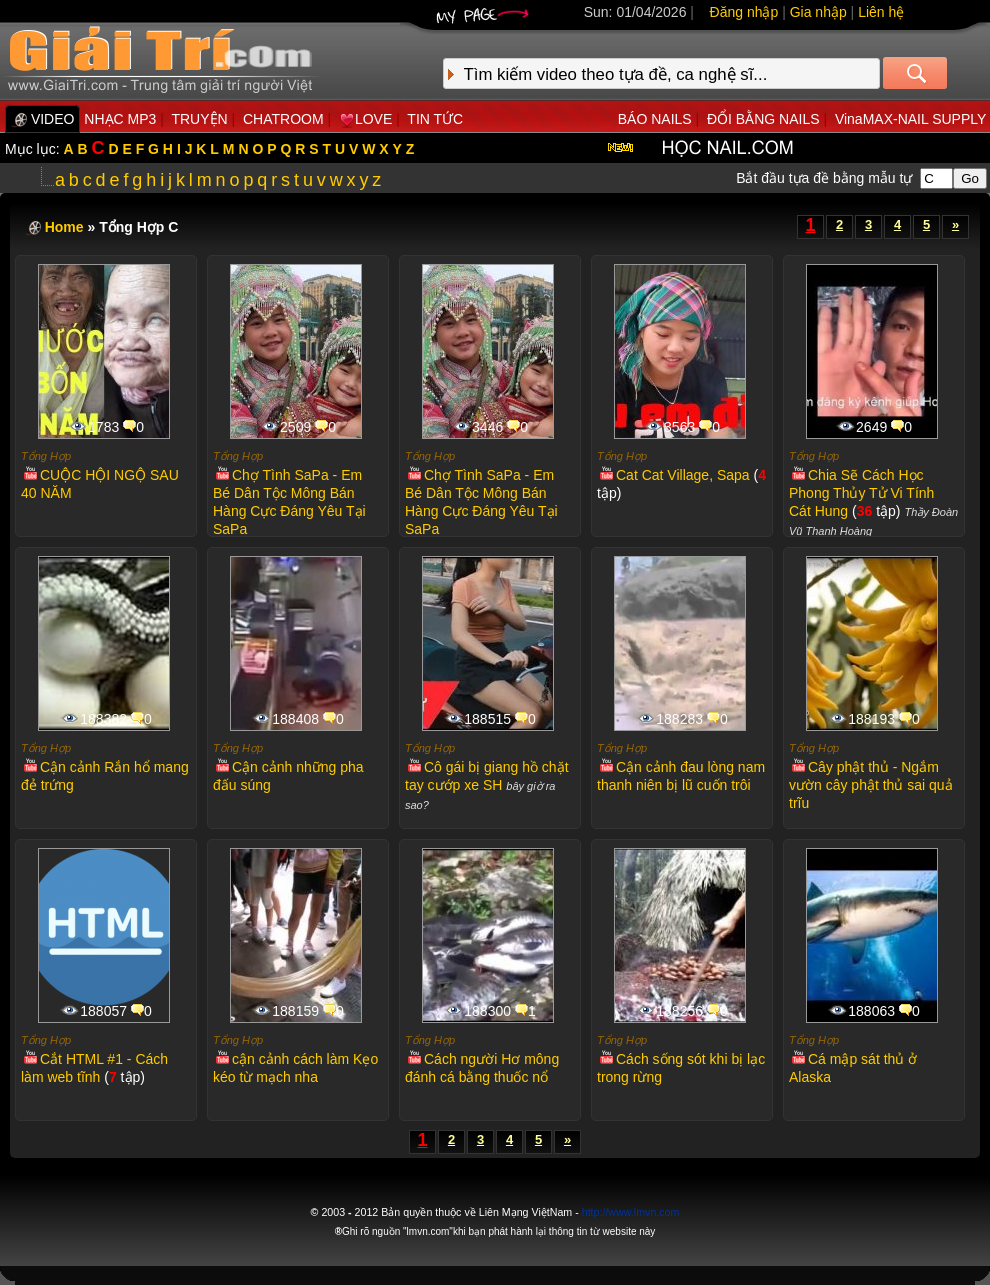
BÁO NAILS (655, 119)
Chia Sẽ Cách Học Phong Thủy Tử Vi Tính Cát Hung (861, 493)
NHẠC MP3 (120, 119)
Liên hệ (881, 12)
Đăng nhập (744, 12)
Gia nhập (818, 12)
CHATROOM (283, 119)
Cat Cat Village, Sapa (674, 475)
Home (64, 227)
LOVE (365, 119)
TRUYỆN (199, 119)
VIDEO (42, 119)
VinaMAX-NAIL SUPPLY (910, 119)
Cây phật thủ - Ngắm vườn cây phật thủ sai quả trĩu (871, 785)
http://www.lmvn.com (631, 1212)
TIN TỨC (435, 119)
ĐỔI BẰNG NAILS (763, 119)
